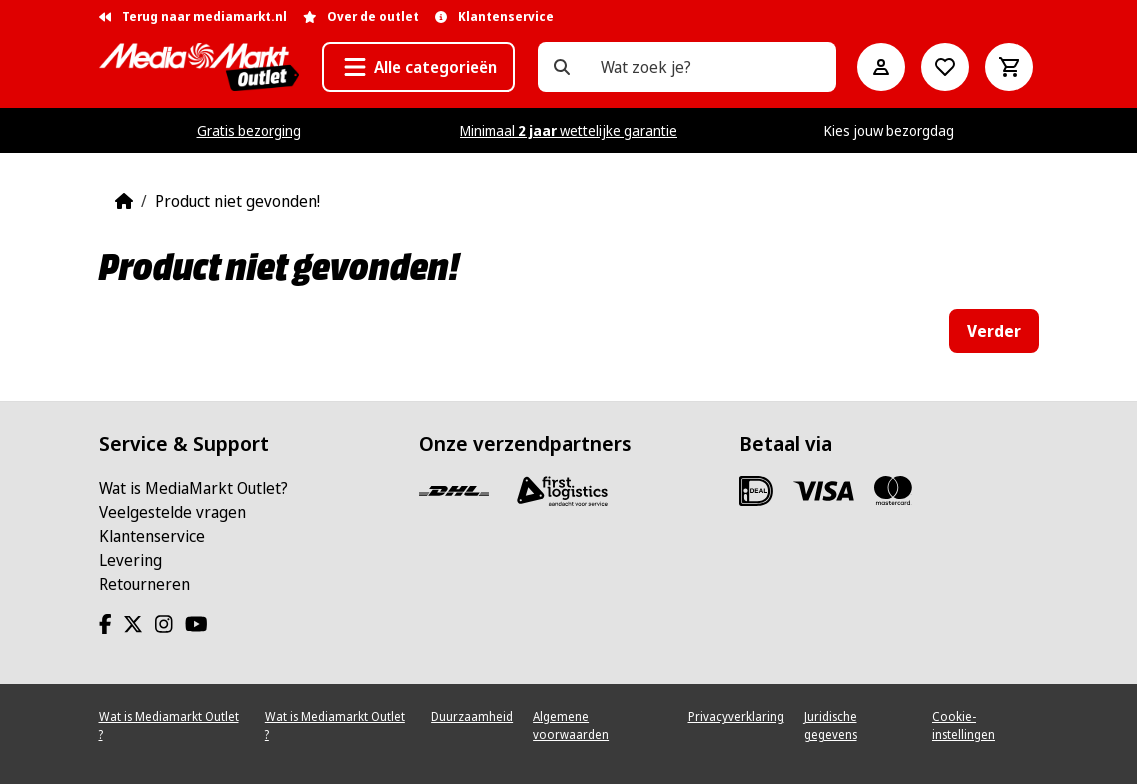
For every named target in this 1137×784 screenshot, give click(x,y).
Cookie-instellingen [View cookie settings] (963, 725)
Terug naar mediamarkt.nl (193, 16)
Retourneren (144, 584)
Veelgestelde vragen (172, 512)
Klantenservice (152, 536)
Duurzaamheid (472, 716)
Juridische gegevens (830, 725)
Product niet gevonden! (237, 201)
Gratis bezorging (249, 130)
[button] (418, 67)
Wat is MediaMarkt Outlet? (193, 488)
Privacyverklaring (736, 716)
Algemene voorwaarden (571, 725)
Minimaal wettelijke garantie (568, 130)
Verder (994, 331)
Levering (130, 560)
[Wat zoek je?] (562, 67)
